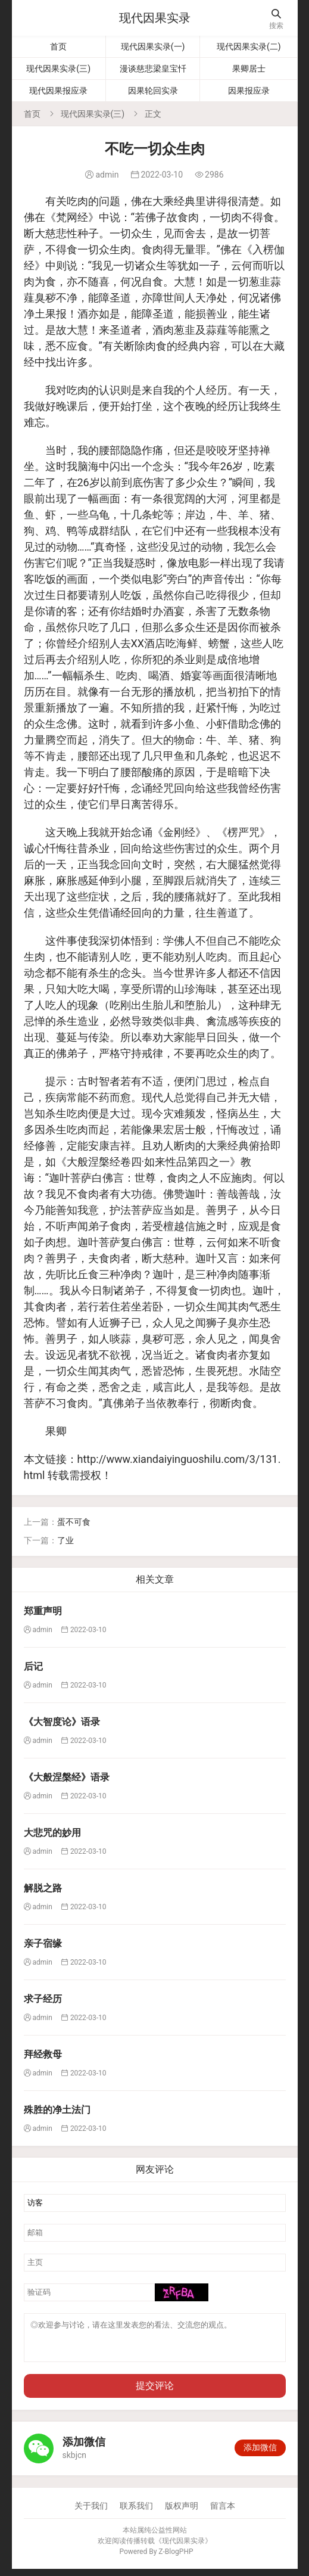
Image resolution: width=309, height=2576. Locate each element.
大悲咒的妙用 (52, 1832)
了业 (65, 1540)
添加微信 (260, 2454)
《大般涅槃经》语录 (67, 1777)
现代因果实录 (155, 18)
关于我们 (91, 2513)
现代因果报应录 (58, 90)
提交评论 (155, 2393)
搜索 (276, 19)
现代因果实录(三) (58, 68)
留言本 (222, 2513)
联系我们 (136, 2513)
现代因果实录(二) (249, 46)
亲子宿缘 (43, 1943)
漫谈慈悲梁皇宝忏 (153, 68)
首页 (58, 46)
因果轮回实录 (153, 90)
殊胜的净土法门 (57, 2109)
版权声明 (181, 2513)
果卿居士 (249, 68)
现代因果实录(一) (153, 46)
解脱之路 (43, 1888)
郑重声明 (43, 1611)
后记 (33, 1666)
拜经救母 (43, 2054)
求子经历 (43, 1999)
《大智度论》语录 (62, 1721)
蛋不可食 (73, 1522)
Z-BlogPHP (175, 2559)
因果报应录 (249, 90)
